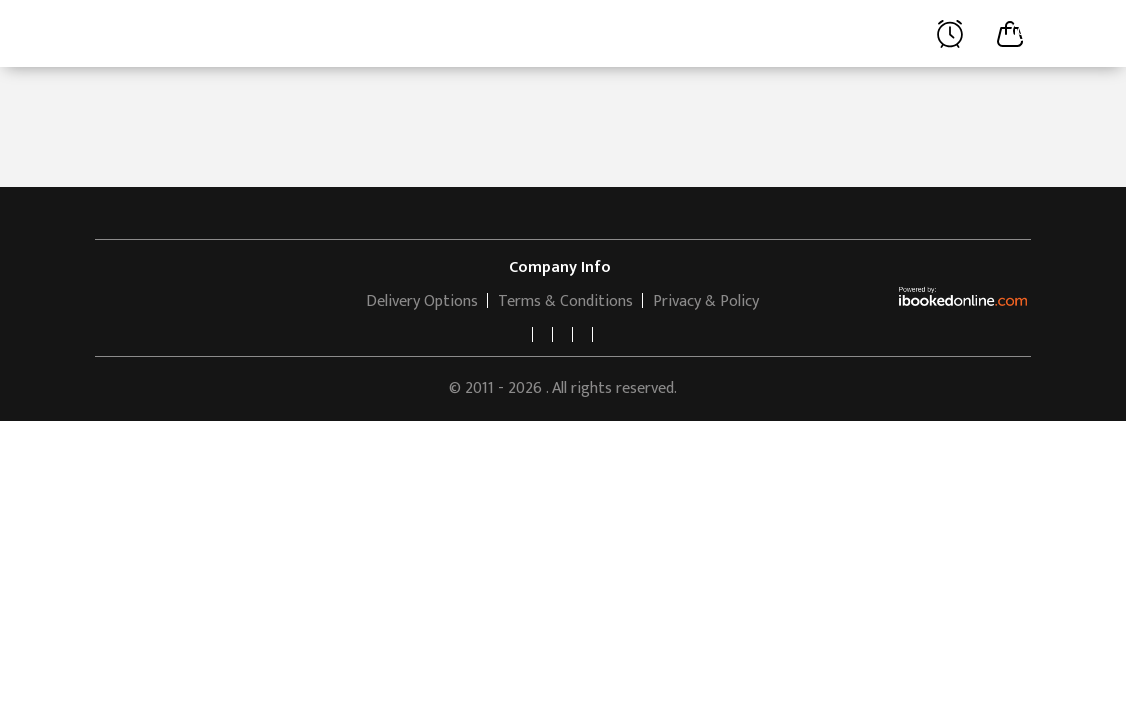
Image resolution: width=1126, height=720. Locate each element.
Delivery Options (422, 301)
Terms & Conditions (565, 301)
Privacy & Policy (706, 301)
